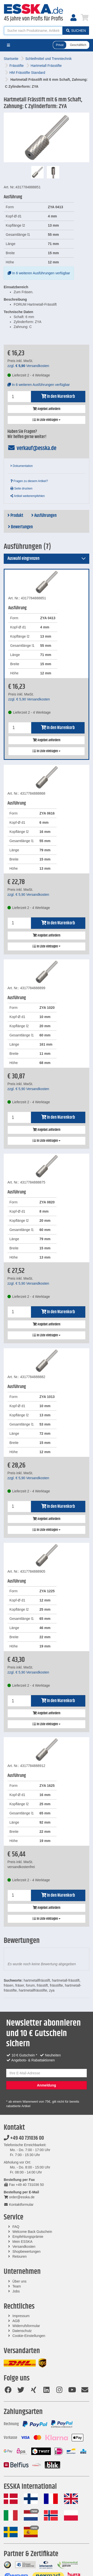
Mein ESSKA (22, 2242)
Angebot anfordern (46, 409)
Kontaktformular (18, 2205)
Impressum (21, 2316)
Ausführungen (44, 515)
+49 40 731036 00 (24, 2138)
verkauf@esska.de (31, 448)
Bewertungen (20, 527)
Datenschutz (22, 2331)
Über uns (19, 2281)
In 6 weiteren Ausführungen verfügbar (39, 273)
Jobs (16, 2291)
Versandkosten (23, 2247)
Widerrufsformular (26, 2326)
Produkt (15, 515)
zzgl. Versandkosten (28, 366)
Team (16, 2286)
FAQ (15, 2227)
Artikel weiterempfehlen (27, 496)
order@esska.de (19, 2197)
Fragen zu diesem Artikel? (29, 481)
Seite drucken (21, 488)
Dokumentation (21, 466)
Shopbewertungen (26, 2251)
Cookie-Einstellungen (28, 2336)
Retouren (19, 2256)
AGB (16, 2321)
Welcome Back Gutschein (32, 2232)
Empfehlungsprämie (27, 2237)
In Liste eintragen (46, 420)
